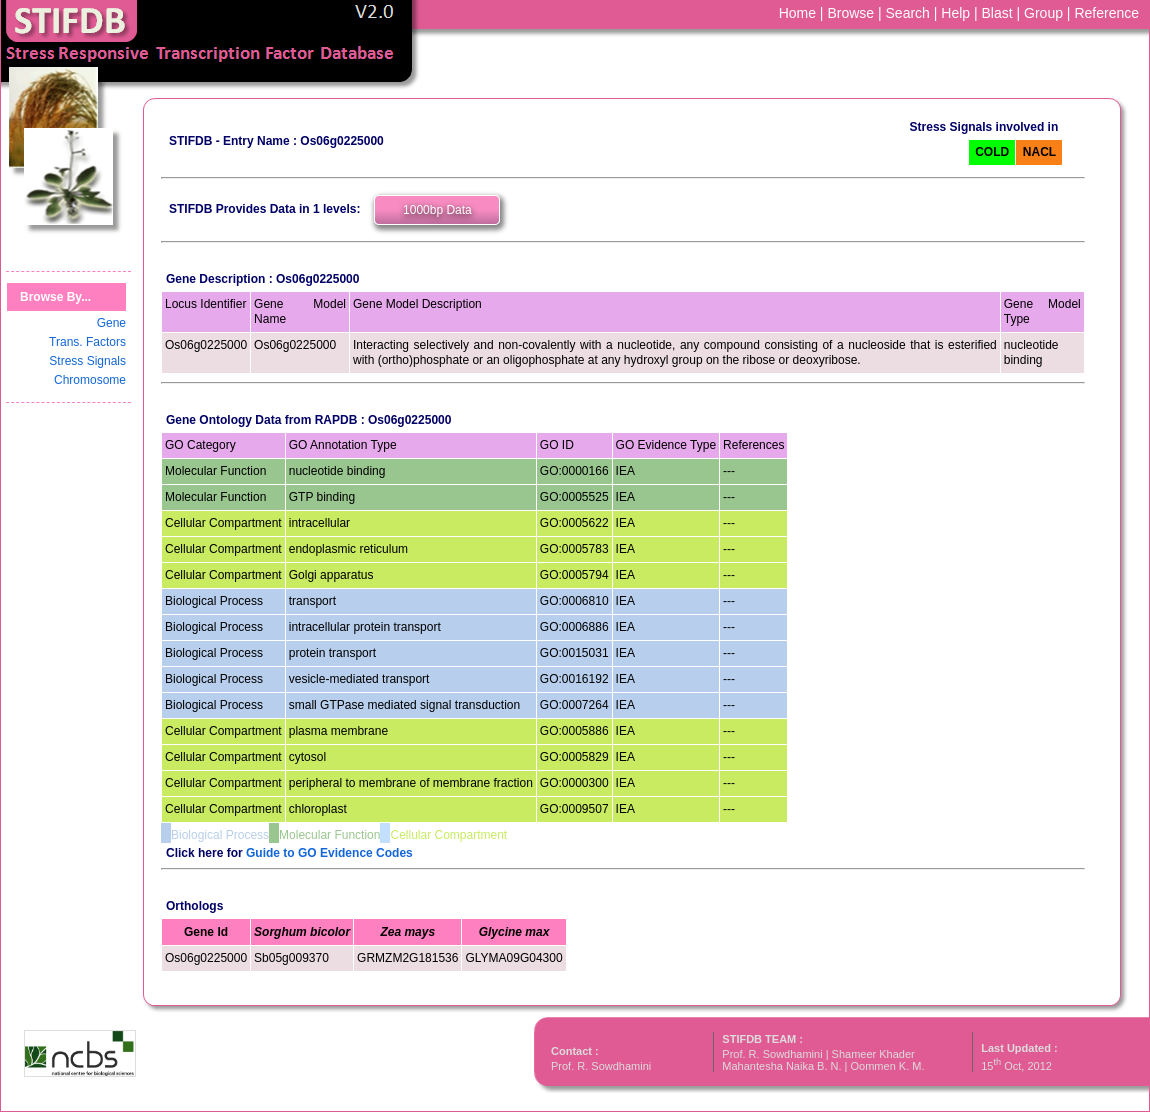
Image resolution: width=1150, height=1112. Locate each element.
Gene (111, 323)
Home (797, 13)
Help (955, 13)
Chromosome (90, 380)
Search (908, 13)
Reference (1106, 13)
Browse (850, 13)
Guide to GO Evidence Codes (329, 853)
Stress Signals (87, 361)
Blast (997, 13)
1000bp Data (437, 210)
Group (1043, 13)
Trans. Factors (87, 342)
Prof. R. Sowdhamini (601, 1066)
